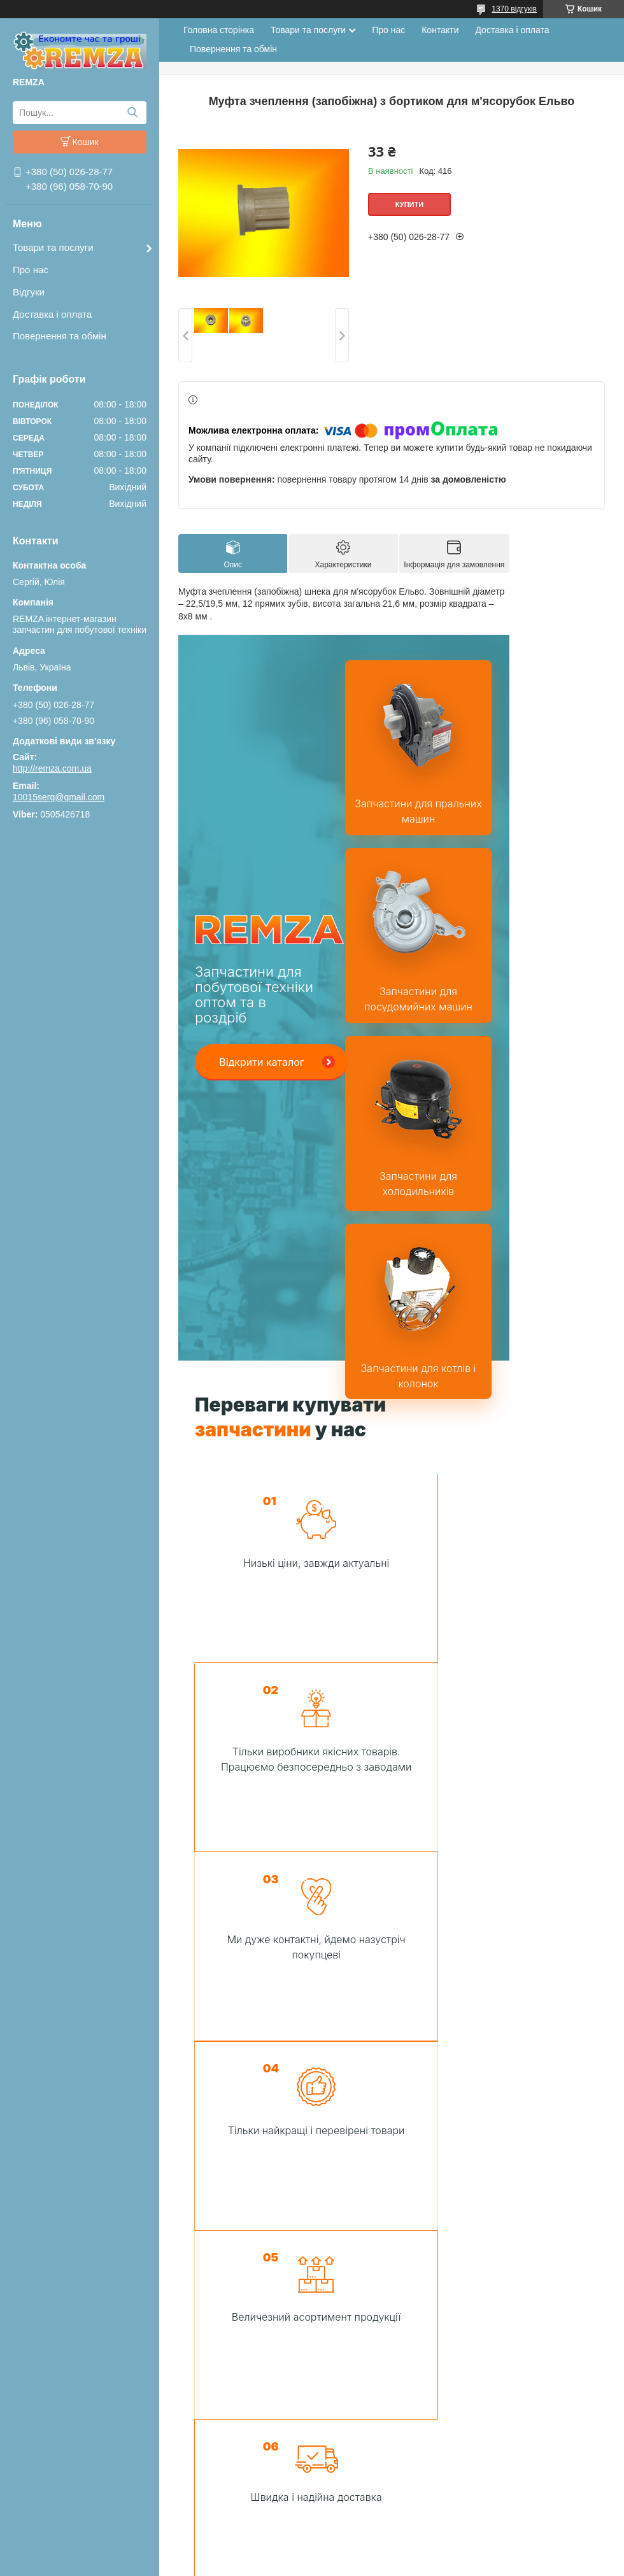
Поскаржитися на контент (367, 2551)
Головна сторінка (218, 30)
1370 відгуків (514, 8)
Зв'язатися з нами (395, 1917)
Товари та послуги (53, 247)
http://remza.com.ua (52, 768)
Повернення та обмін (59, 335)
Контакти (440, 30)
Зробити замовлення (334, 2430)
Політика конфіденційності (467, 2551)
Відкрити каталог (261, 1043)
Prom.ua (371, 2528)
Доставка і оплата (52, 314)
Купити (409, 204)
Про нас (30, 269)
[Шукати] (132, 112)
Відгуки (29, 292)
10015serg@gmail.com (58, 797)
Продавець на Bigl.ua (312, 2539)
